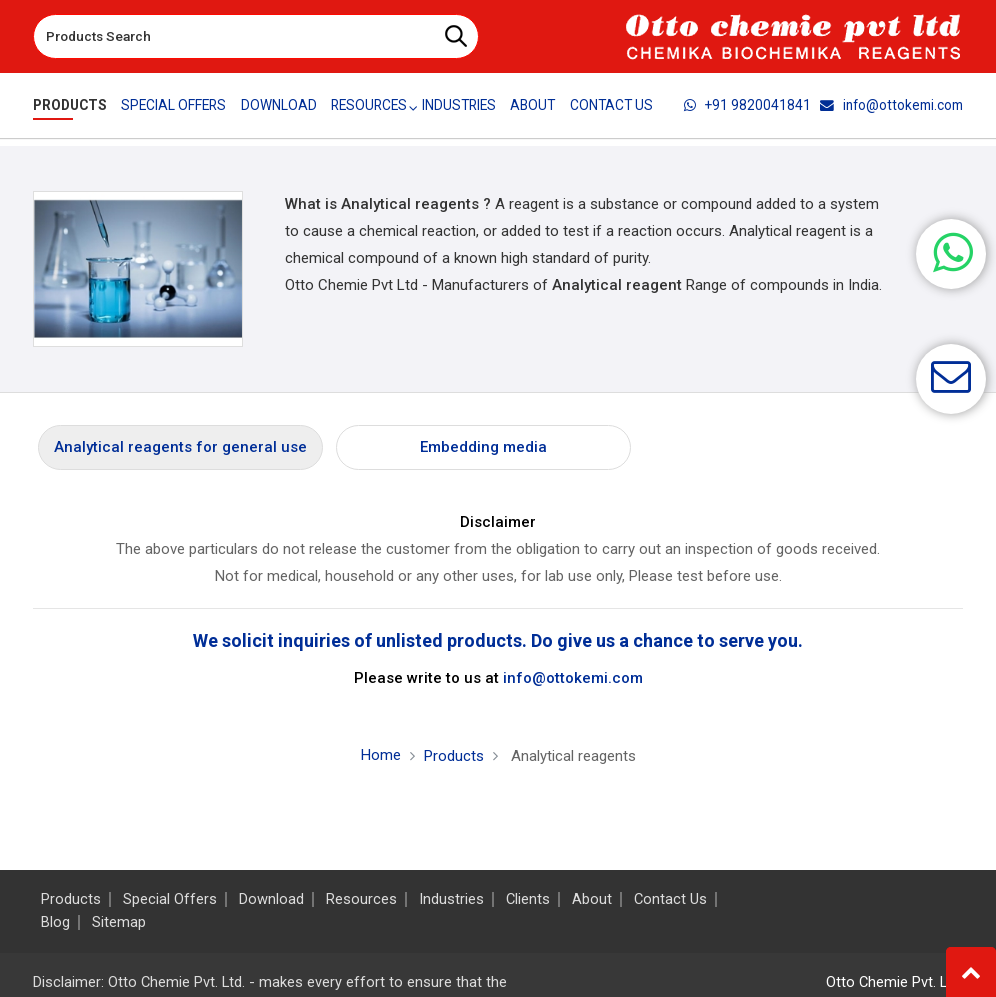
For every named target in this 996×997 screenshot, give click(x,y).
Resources (361, 899)
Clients (528, 899)
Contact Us (612, 105)
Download (278, 105)
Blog (55, 922)
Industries (460, 105)
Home (381, 755)
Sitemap (119, 922)
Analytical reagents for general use (180, 447)
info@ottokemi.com (891, 105)
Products (70, 105)
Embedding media (483, 447)
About (534, 105)
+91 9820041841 (747, 105)
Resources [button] (369, 105)
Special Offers (174, 105)
